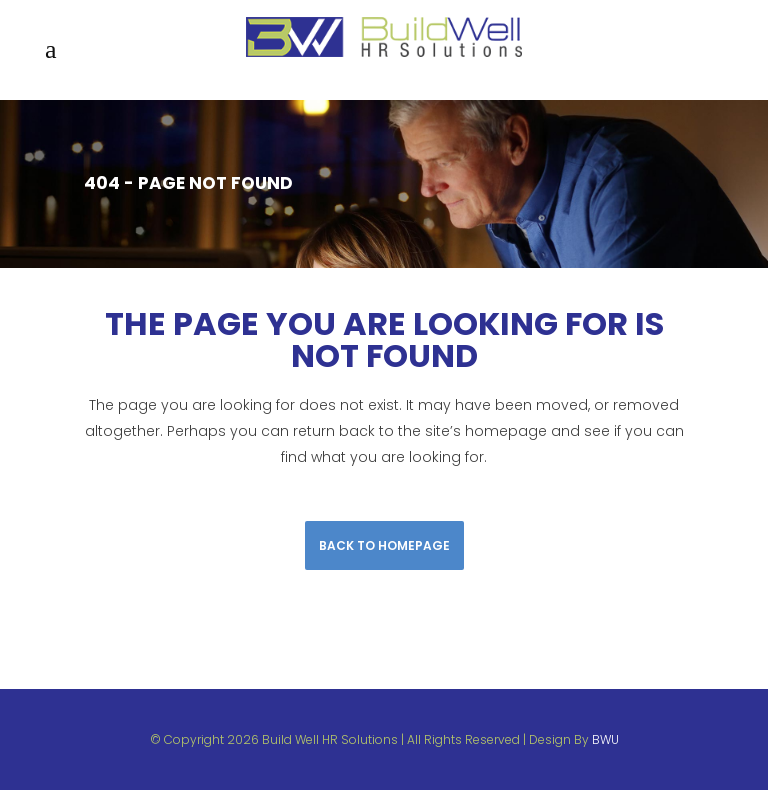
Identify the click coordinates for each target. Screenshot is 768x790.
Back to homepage (384, 545)
